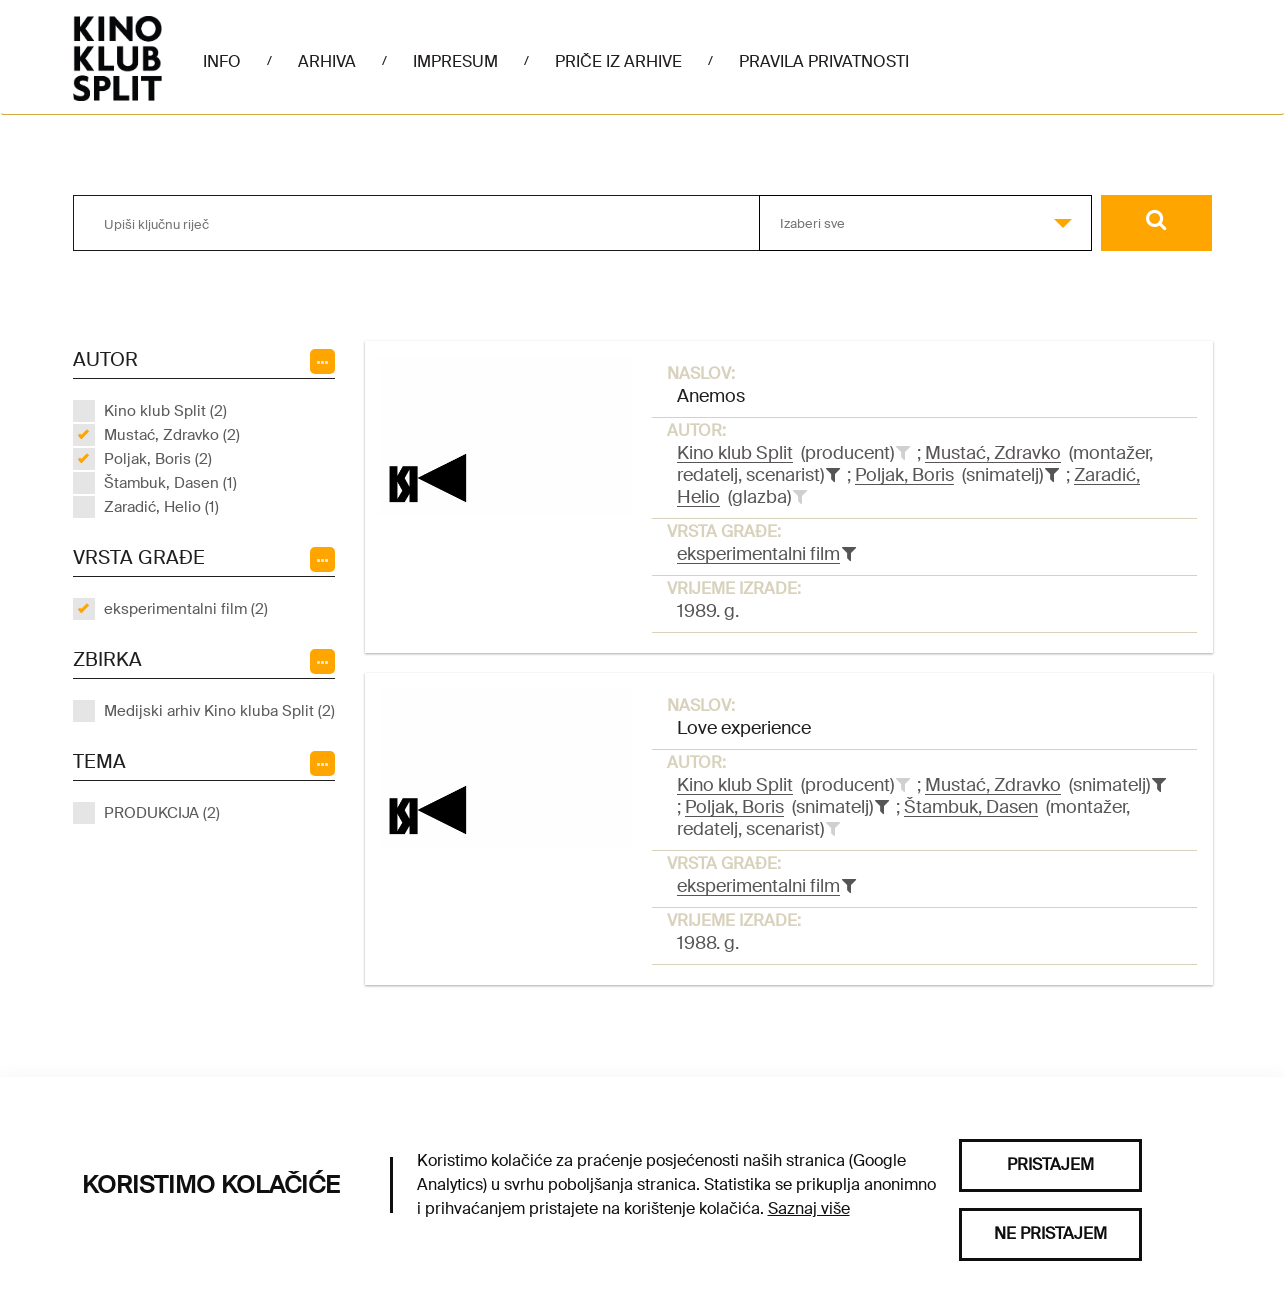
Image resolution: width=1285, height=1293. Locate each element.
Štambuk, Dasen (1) (170, 483)
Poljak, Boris (904, 475)
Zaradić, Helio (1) (161, 507)
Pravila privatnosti (824, 61)
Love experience (744, 728)
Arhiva (327, 61)
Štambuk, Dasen (971, 807)
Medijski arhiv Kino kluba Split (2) (219, 711)
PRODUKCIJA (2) (162, 813)
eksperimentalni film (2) (186, 609)
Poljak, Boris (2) (158, 459)
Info (222, 61)
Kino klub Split (735, 453)
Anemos (711, 396)
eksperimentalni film (758, 554)
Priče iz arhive (618, 61)
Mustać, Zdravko (993, 453)
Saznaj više (809, 1208)
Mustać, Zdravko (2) (172, 435)
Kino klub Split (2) (165, 411)
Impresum (455, 61)
